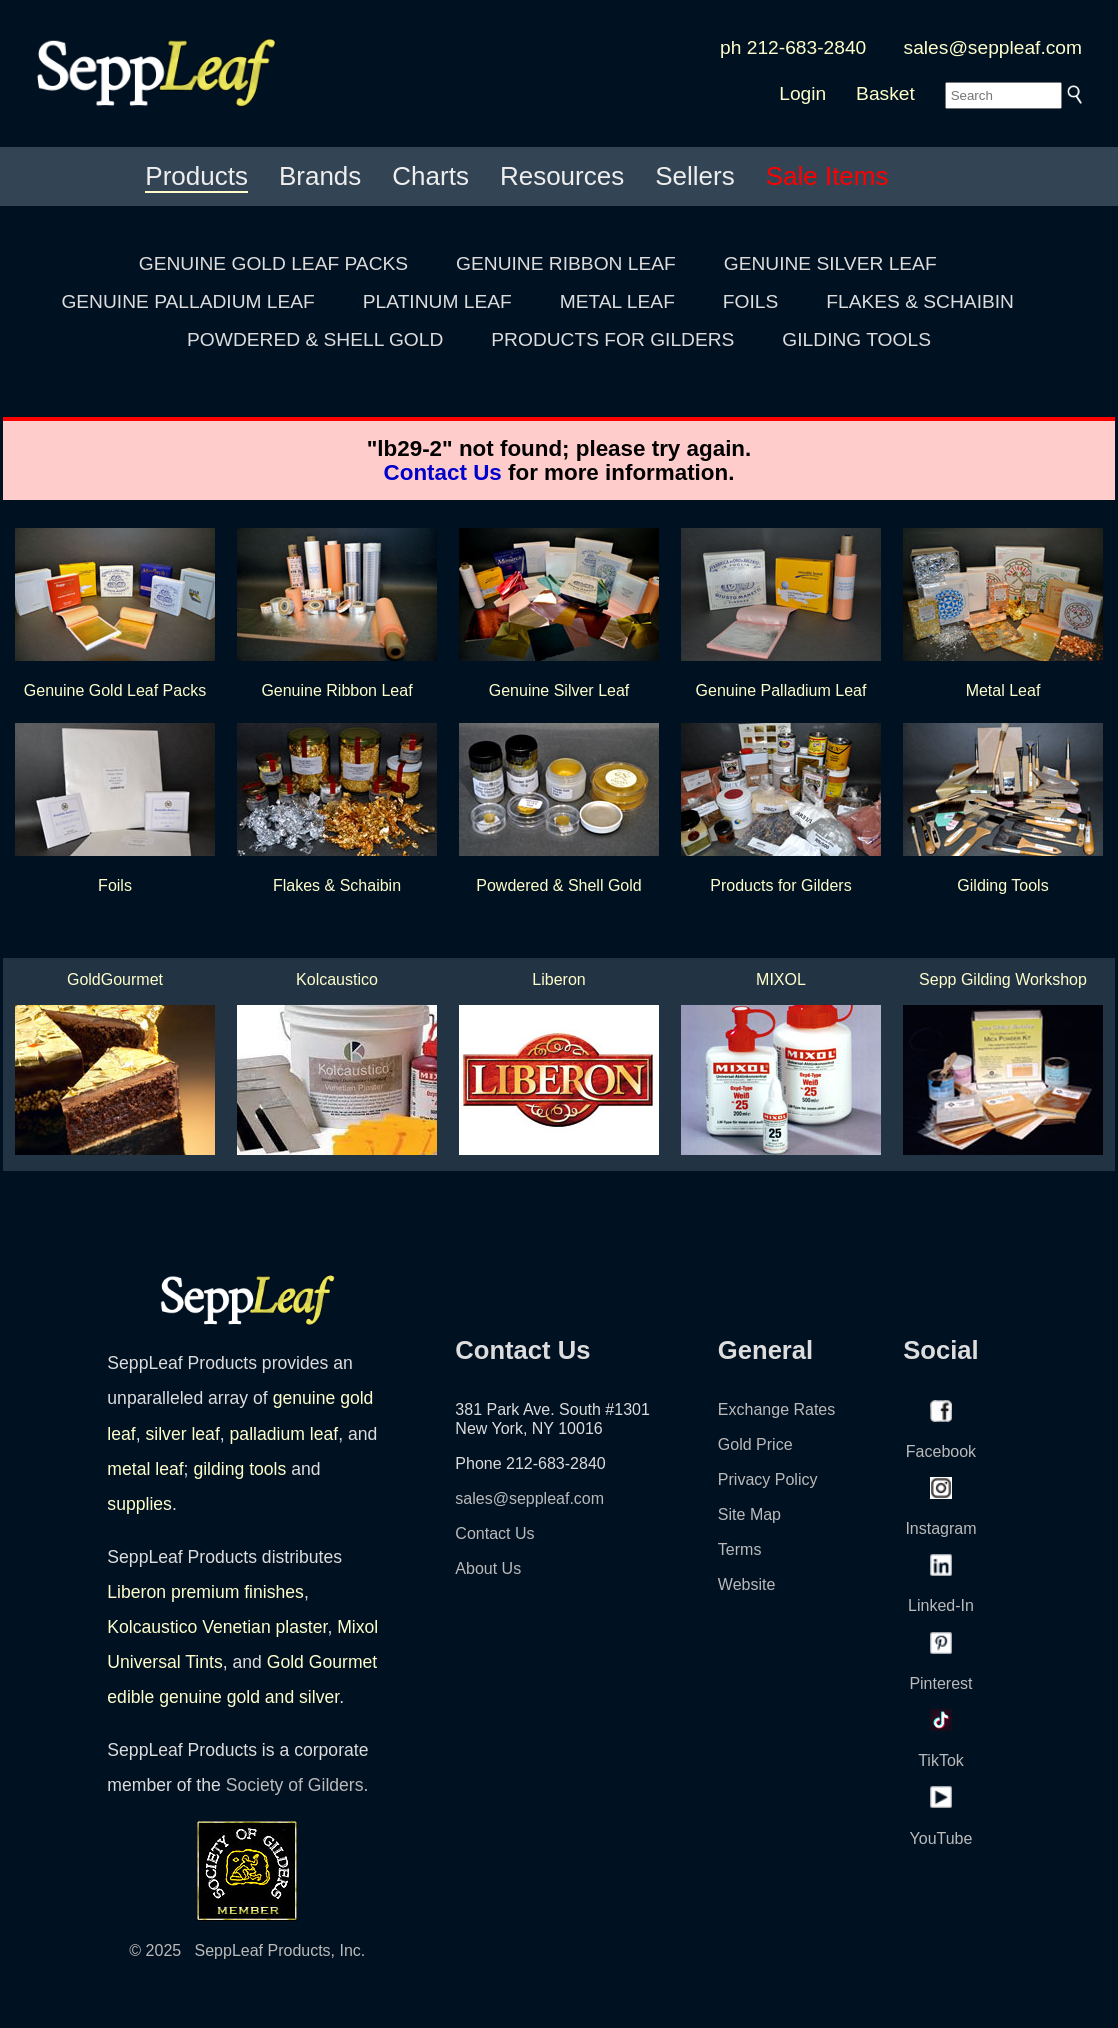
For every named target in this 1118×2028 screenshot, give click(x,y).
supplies (139, 1504)
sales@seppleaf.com (993, 47)
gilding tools (239, 1469)
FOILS (750, 301)
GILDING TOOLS (856, 339)
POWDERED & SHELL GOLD (315, 339)
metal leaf (145, 1469)
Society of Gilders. (297, 1785)
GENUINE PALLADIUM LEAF (187, 301)
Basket (885, 93)
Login (802, 93)
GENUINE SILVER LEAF (830, 263)
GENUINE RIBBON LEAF (566, 263)
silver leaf (182, 1434)
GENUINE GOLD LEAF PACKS (273, 263)
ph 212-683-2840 (793, 47)
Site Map (749, 1514)
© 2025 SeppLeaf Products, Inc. (247, 1950)
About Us (488, 1568)
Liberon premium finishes (205, 1592)
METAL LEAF (617, 301)
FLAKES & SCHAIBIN (920, 301)
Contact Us (443, 472)
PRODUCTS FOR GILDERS (612, 339)
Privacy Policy (768, 1479)
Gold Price (755, 1444)
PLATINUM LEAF (437, 301)
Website (747, 1584)
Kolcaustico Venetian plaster (217, 1627)
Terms (740, 1549)
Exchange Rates (776, 1409)
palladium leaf (284, 1434)
